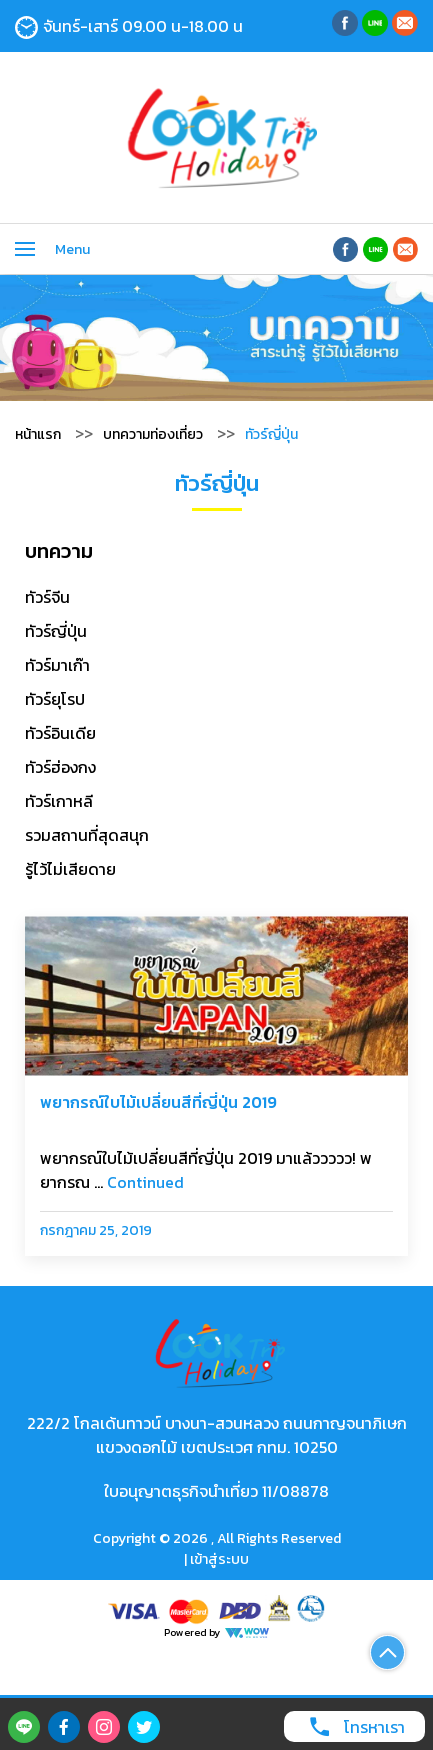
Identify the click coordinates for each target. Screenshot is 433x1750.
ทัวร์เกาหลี (59, 801)
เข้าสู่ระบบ (219, 1559)
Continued (145, 1182)
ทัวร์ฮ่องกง (60, 767)
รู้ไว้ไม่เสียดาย (70, 869)
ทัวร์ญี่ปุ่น (56, 631)
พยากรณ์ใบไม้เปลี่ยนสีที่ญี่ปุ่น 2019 (158, 1102)
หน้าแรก (38, 434)
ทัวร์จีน (47, 597)
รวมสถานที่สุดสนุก (87, 835)
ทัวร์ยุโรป (55, 699)
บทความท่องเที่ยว (153, 434)
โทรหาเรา (352, 1726)
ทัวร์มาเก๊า (57, 665)
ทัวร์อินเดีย (60, 733)
